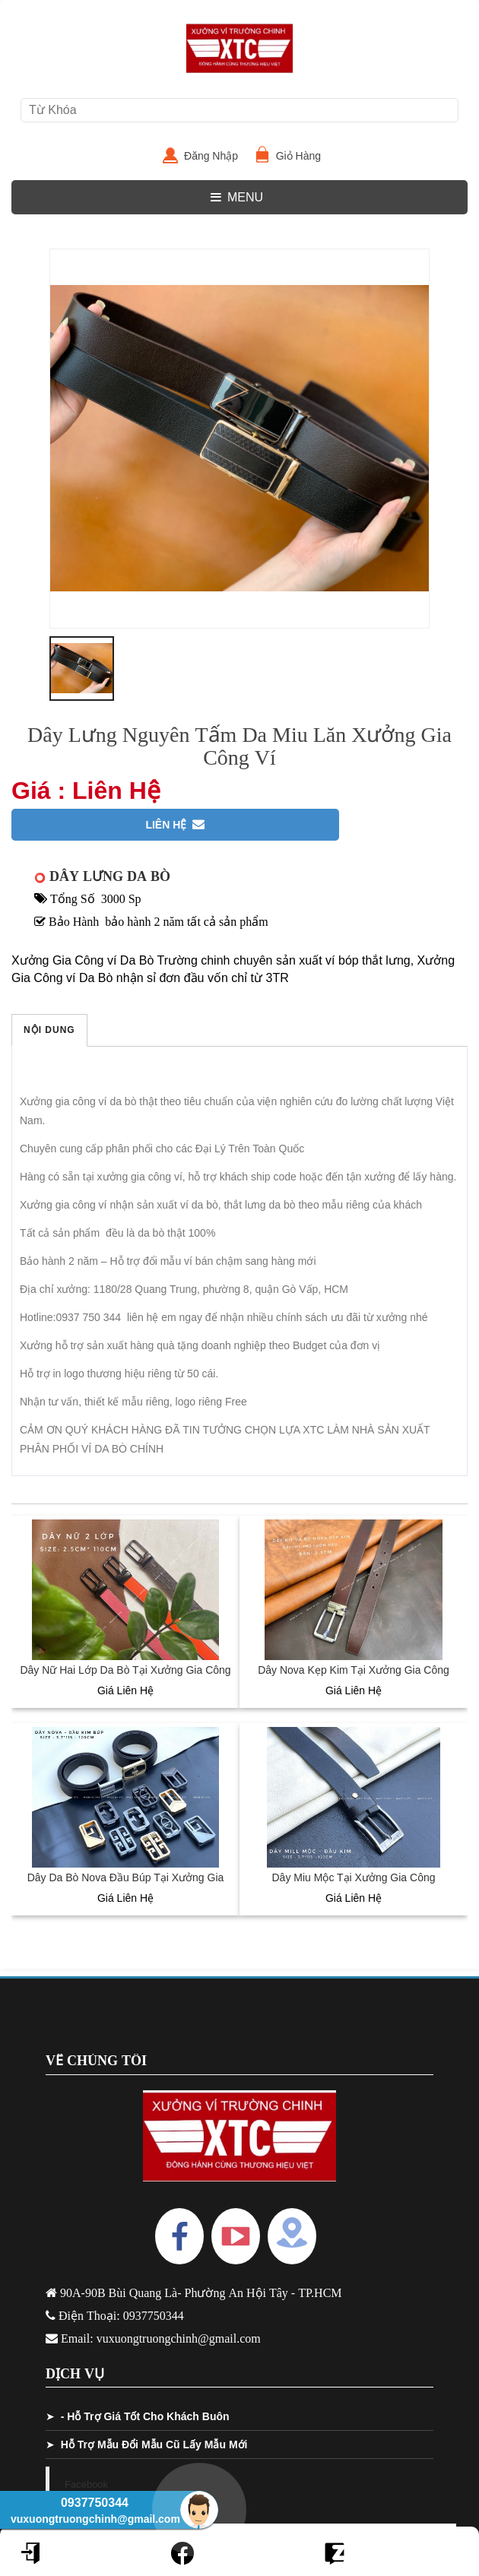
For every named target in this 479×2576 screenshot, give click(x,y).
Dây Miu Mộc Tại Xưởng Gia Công (353, 1877)
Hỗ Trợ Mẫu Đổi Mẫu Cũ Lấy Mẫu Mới (154, 2444)
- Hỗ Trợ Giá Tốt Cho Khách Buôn (145, 2416)
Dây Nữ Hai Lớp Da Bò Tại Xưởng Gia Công (125, 1670)
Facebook (86, 2484)
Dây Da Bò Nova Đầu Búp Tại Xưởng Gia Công (125, 1885)
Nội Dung (49, 1030)
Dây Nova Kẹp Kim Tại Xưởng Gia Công (353, 1670)
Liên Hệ (175, 825)
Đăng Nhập (217, 156)
